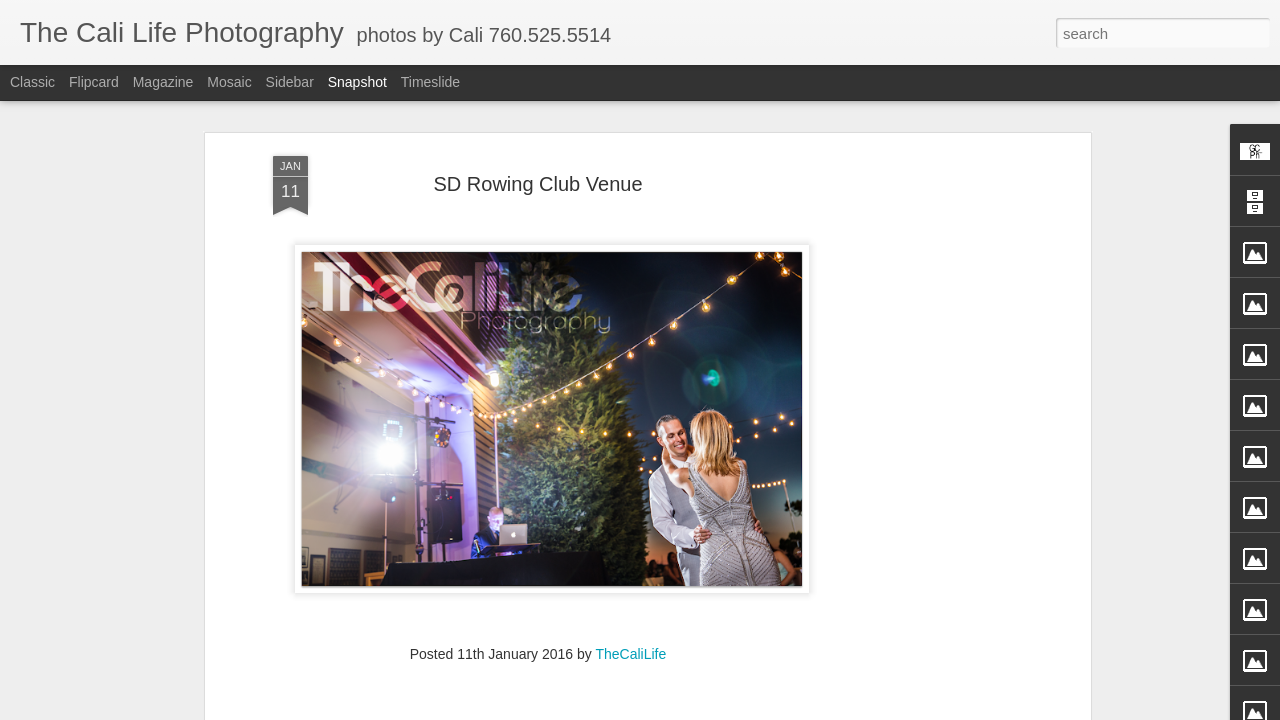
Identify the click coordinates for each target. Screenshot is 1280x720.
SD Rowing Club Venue (537, 138)
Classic (32, 82)
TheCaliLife (630, 608)
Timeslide (430, 82)
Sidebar (290, 82)
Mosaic (229, 82)
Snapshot (357, 82)
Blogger (729, 709)
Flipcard (94, 82)
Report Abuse (787, 709)
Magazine (163, 82)
